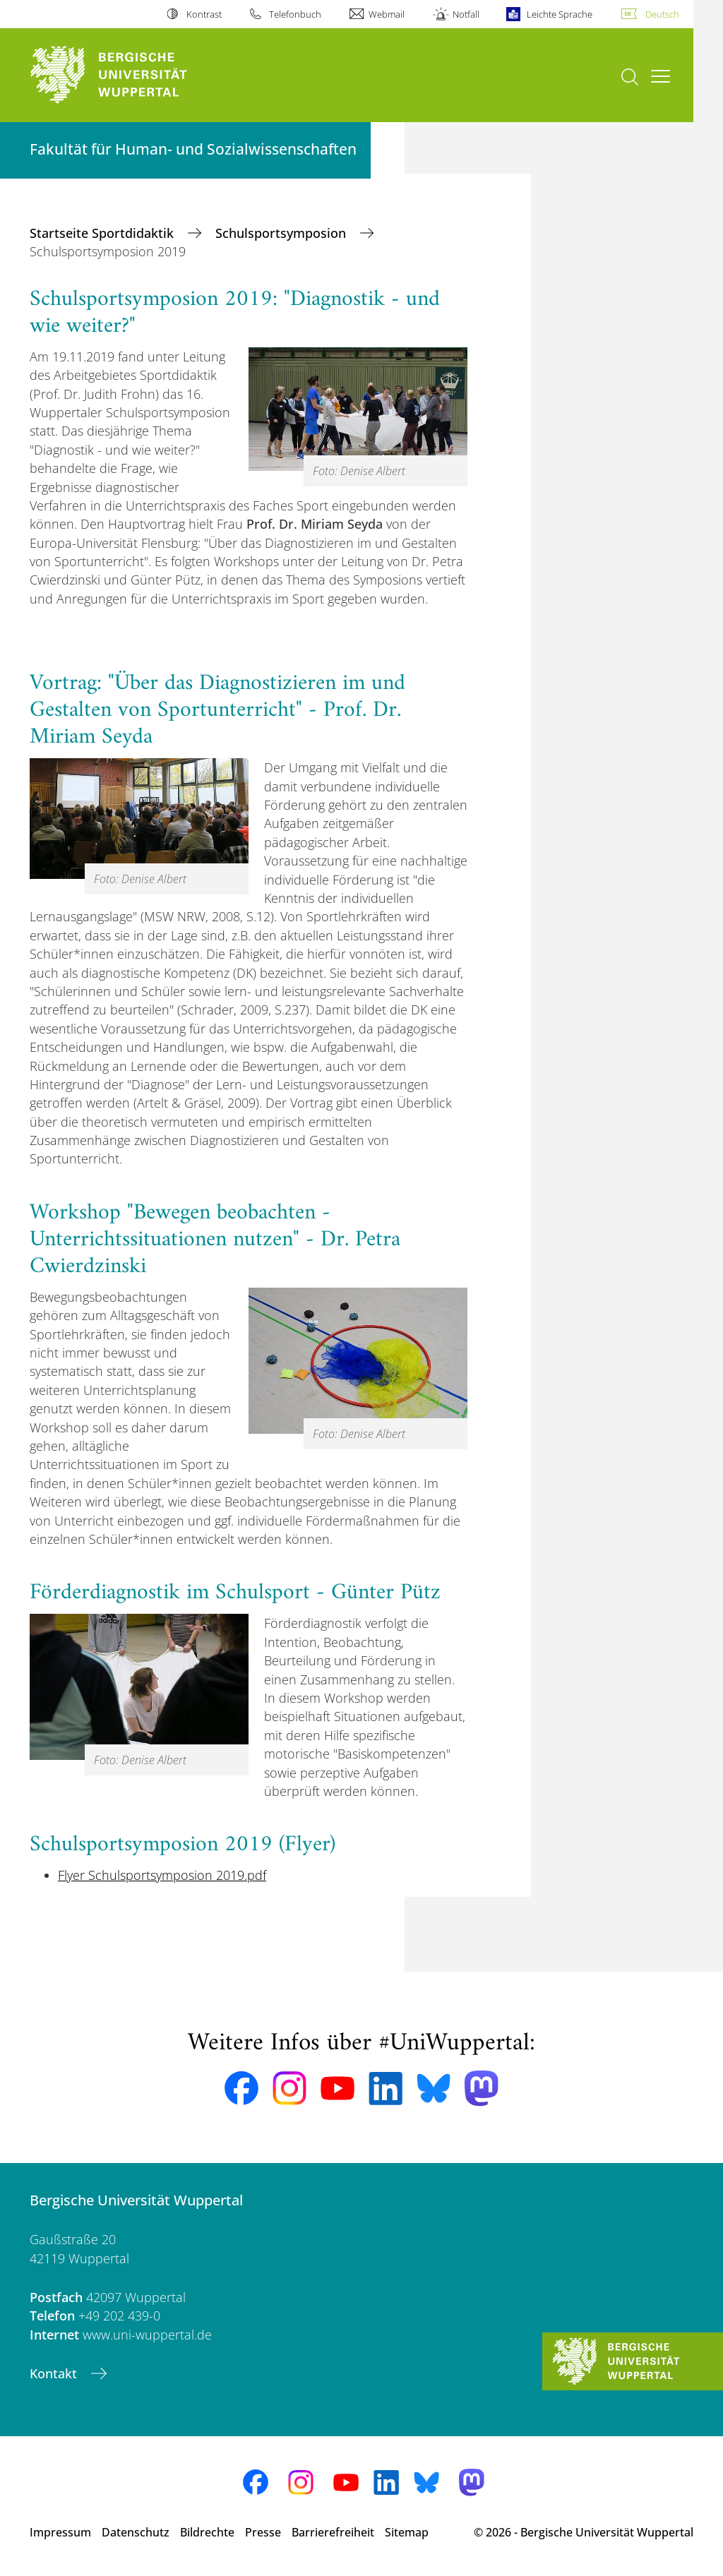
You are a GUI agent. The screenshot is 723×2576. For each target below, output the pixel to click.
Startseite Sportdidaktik (103, 232)
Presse (263, 2532)
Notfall (466, 14)
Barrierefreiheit (333, 2532)
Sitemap (407, 2532)
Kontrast (204, 14)
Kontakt (55, 2373)
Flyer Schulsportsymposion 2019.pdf (162, 1875)
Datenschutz (135, 2532)
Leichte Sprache (559, 14)
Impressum (60, 2532)
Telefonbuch (295, 14)
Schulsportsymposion (282, 232)
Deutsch (662, 14)
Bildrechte (207, 2532)
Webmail (387, 14)
